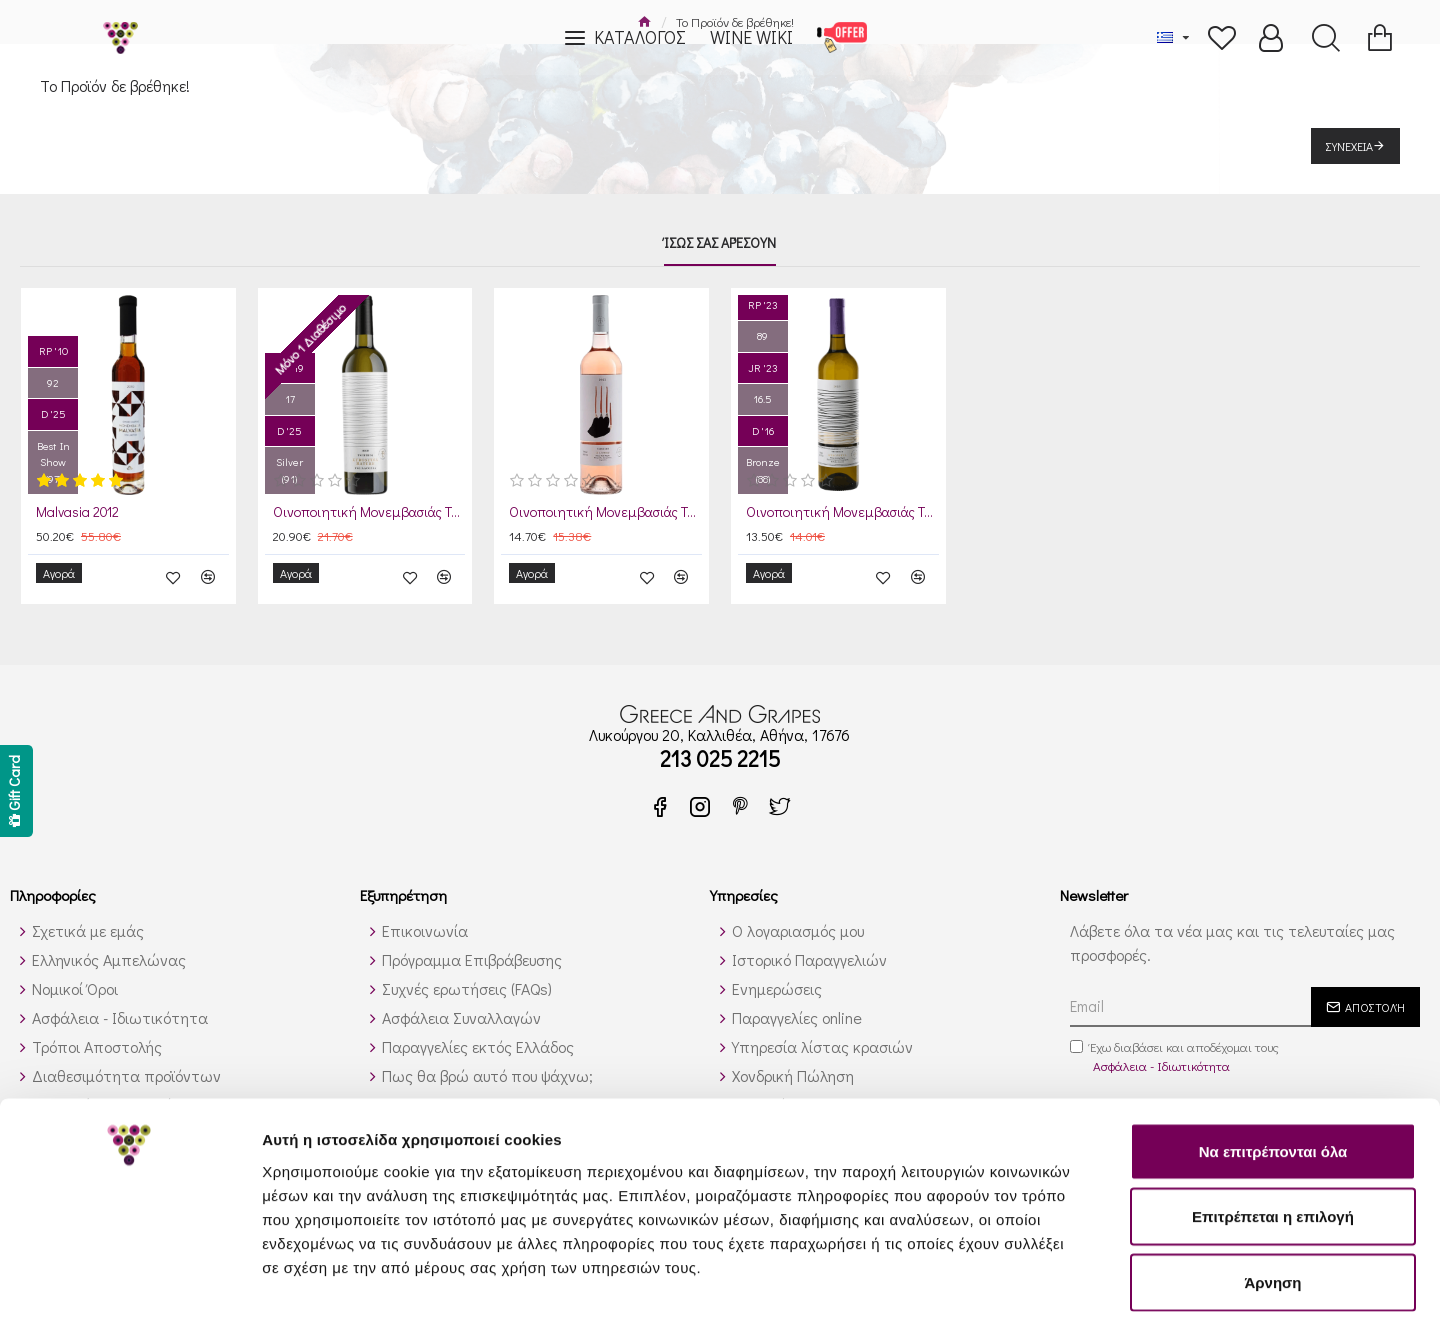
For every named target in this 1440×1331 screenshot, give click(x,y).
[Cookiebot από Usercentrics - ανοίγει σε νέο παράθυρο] (129, 1292)
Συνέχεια (1349, 146)
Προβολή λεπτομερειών (1188, 1291)
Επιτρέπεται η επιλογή (1273, 1134)
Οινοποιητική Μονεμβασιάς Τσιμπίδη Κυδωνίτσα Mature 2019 (369, 513)
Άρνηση (1272, 1199)
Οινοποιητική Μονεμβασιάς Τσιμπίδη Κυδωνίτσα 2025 (842, 513)
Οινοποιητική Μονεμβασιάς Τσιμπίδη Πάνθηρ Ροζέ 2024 (605, 513)
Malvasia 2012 (77, 513)
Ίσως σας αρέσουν (720, 243)
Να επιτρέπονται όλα (1273, 1068)
